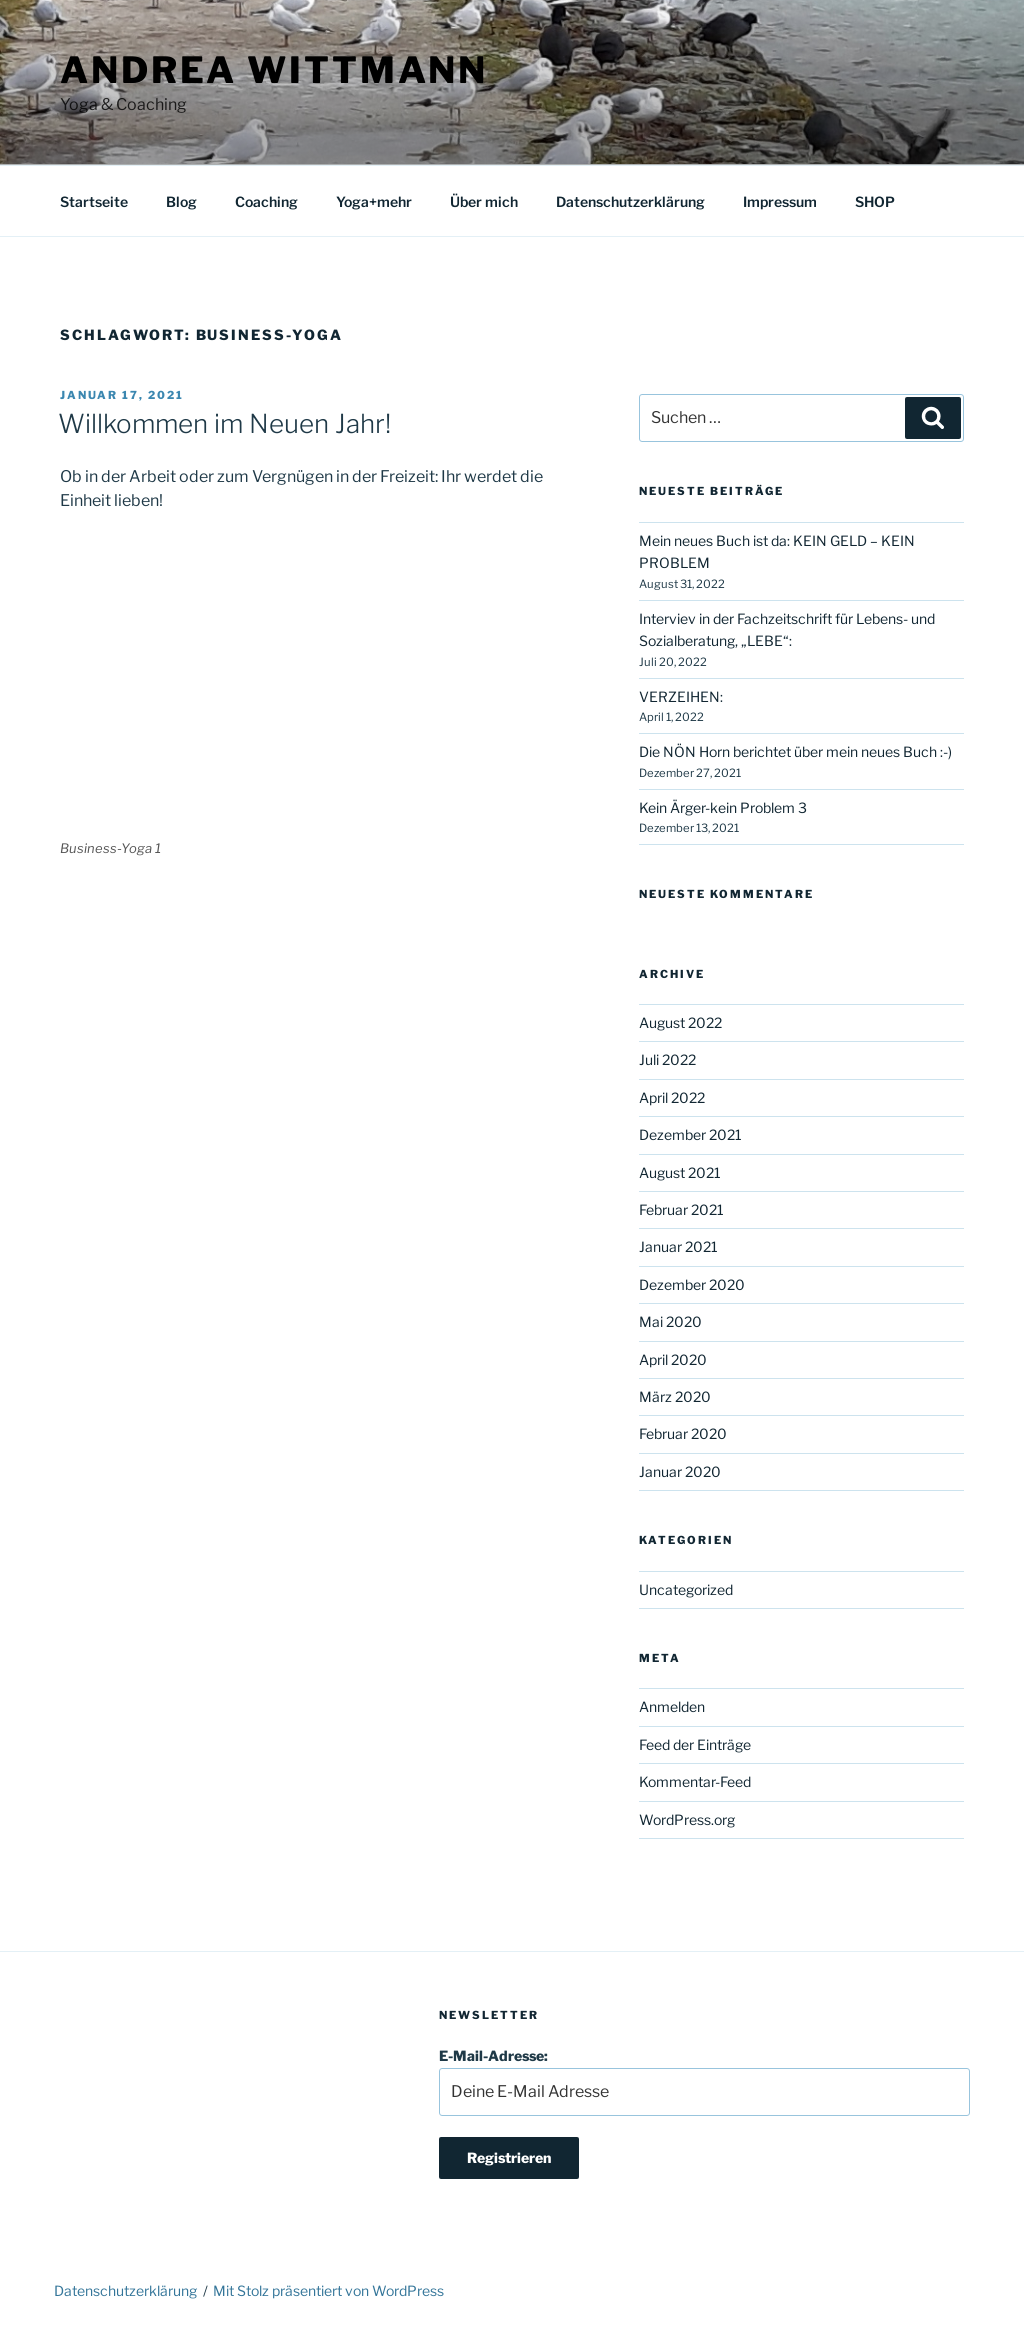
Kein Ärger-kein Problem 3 (723, 807)
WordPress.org (687, 1819)
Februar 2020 (683, 1433)
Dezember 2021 (690, 1134)
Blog (181, 201)
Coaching (266, 201)
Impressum (780, 201)
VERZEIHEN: (681, 696)
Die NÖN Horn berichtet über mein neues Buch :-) (795, 751)
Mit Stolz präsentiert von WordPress (328, 2290)
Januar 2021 (678, 1246)
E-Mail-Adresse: (704, 2081)
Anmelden (672, 1706)
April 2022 (672, 1097)
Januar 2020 (680, 1471)
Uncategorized (686, 1589)
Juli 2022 (667, 1059)
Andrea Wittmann (274, 70)
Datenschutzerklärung (630, 201)
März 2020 (675, 1396)
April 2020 (673, 1359)
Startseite (94, 201)
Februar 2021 (681, 1209)
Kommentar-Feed (695, 1781)
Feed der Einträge (695, 1744)
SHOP (875, 201)
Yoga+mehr (374, 201)
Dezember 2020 (692, 1284)
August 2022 (680, 1022)
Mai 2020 (670, 1321)
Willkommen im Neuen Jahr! (224, 423)
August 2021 (680, 1172)
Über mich (484, 201)
